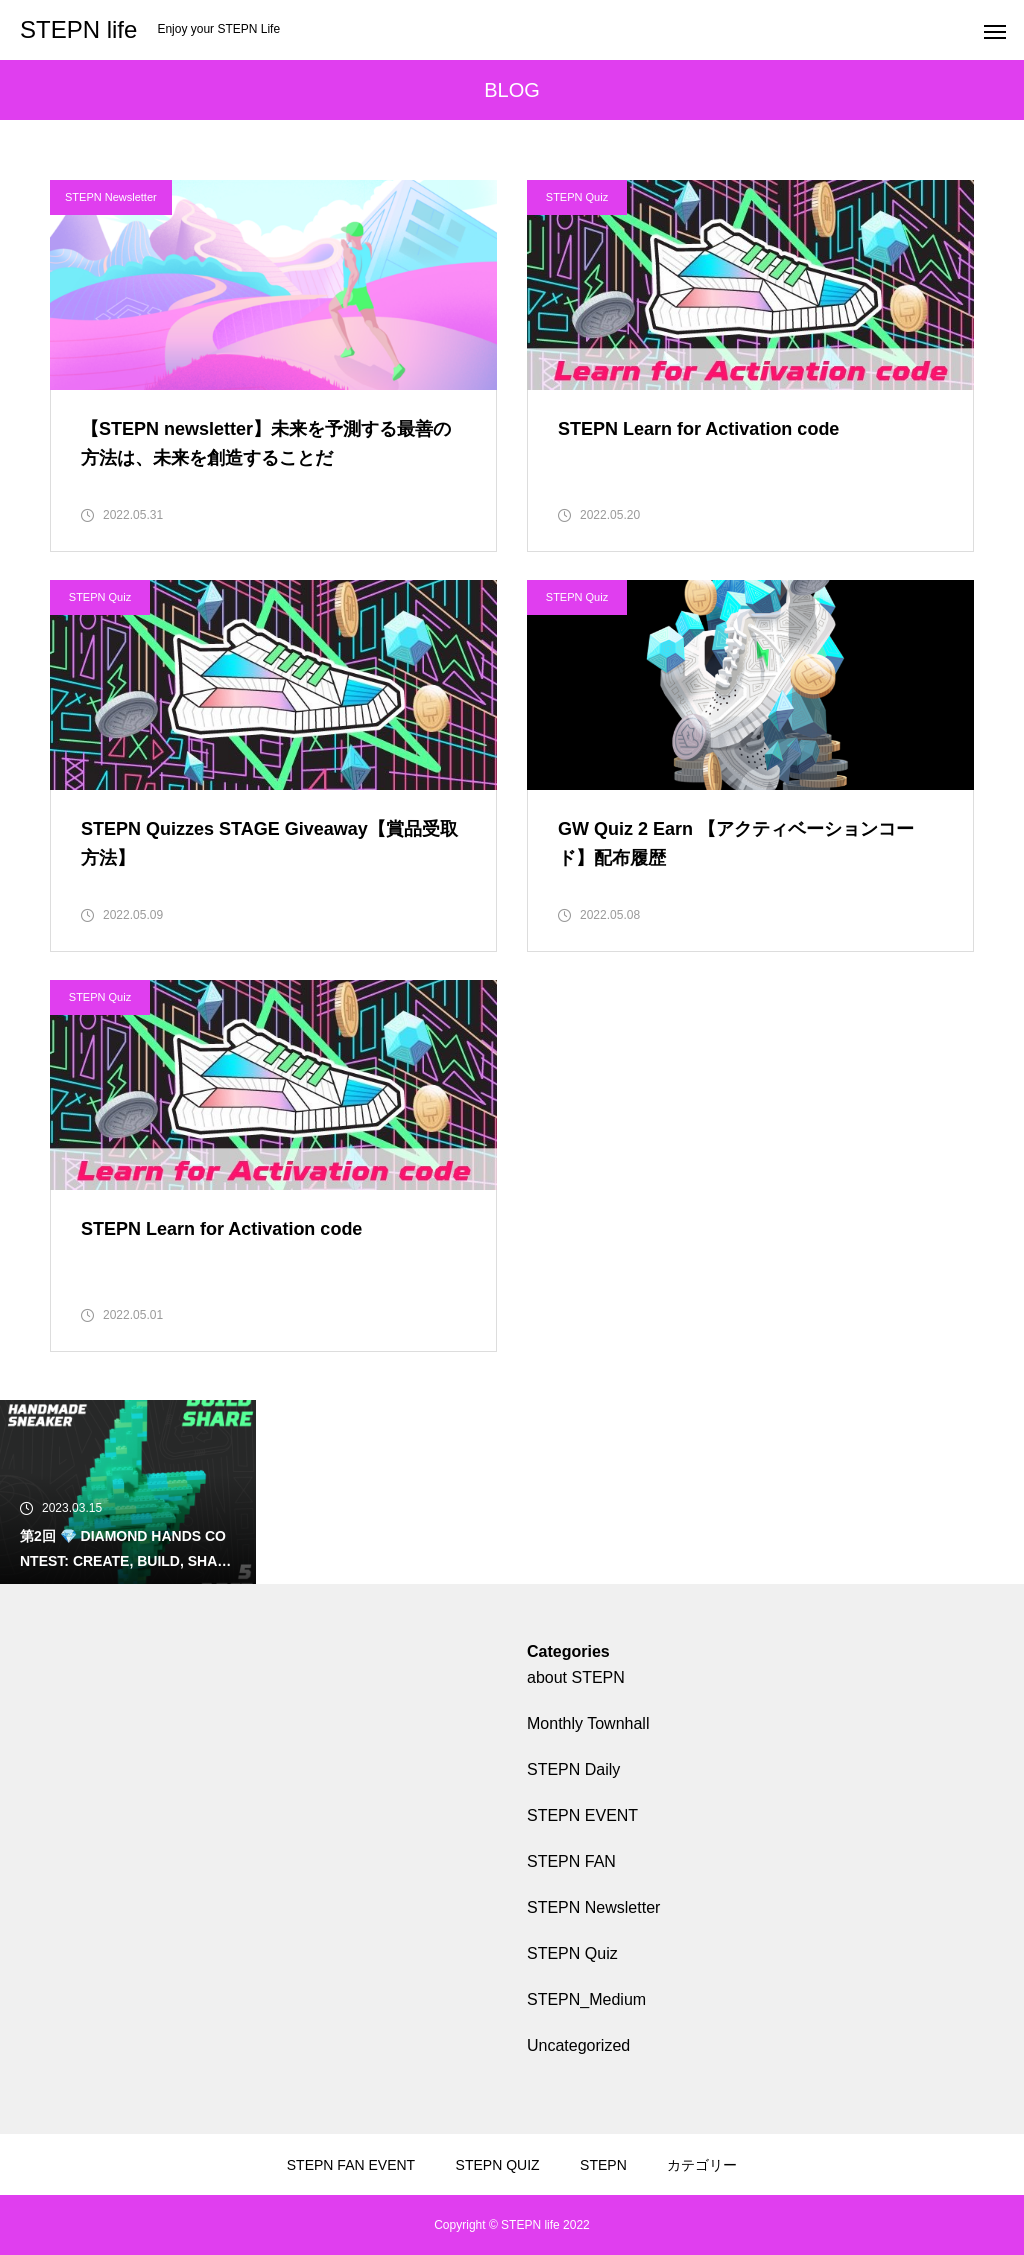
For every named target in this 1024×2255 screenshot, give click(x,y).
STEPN (603, 2165)
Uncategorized (578, 2045)
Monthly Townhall (588, 1723)
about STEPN (576, 1677)
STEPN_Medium (586, 1999)
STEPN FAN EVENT (351, 2165)
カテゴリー (702, 2165)
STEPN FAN (571, 1861)
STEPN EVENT (582, 1815)
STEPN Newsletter (111, 197)
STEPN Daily (573, 1769)
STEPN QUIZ (498, 2165)
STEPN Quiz (577, 197)
